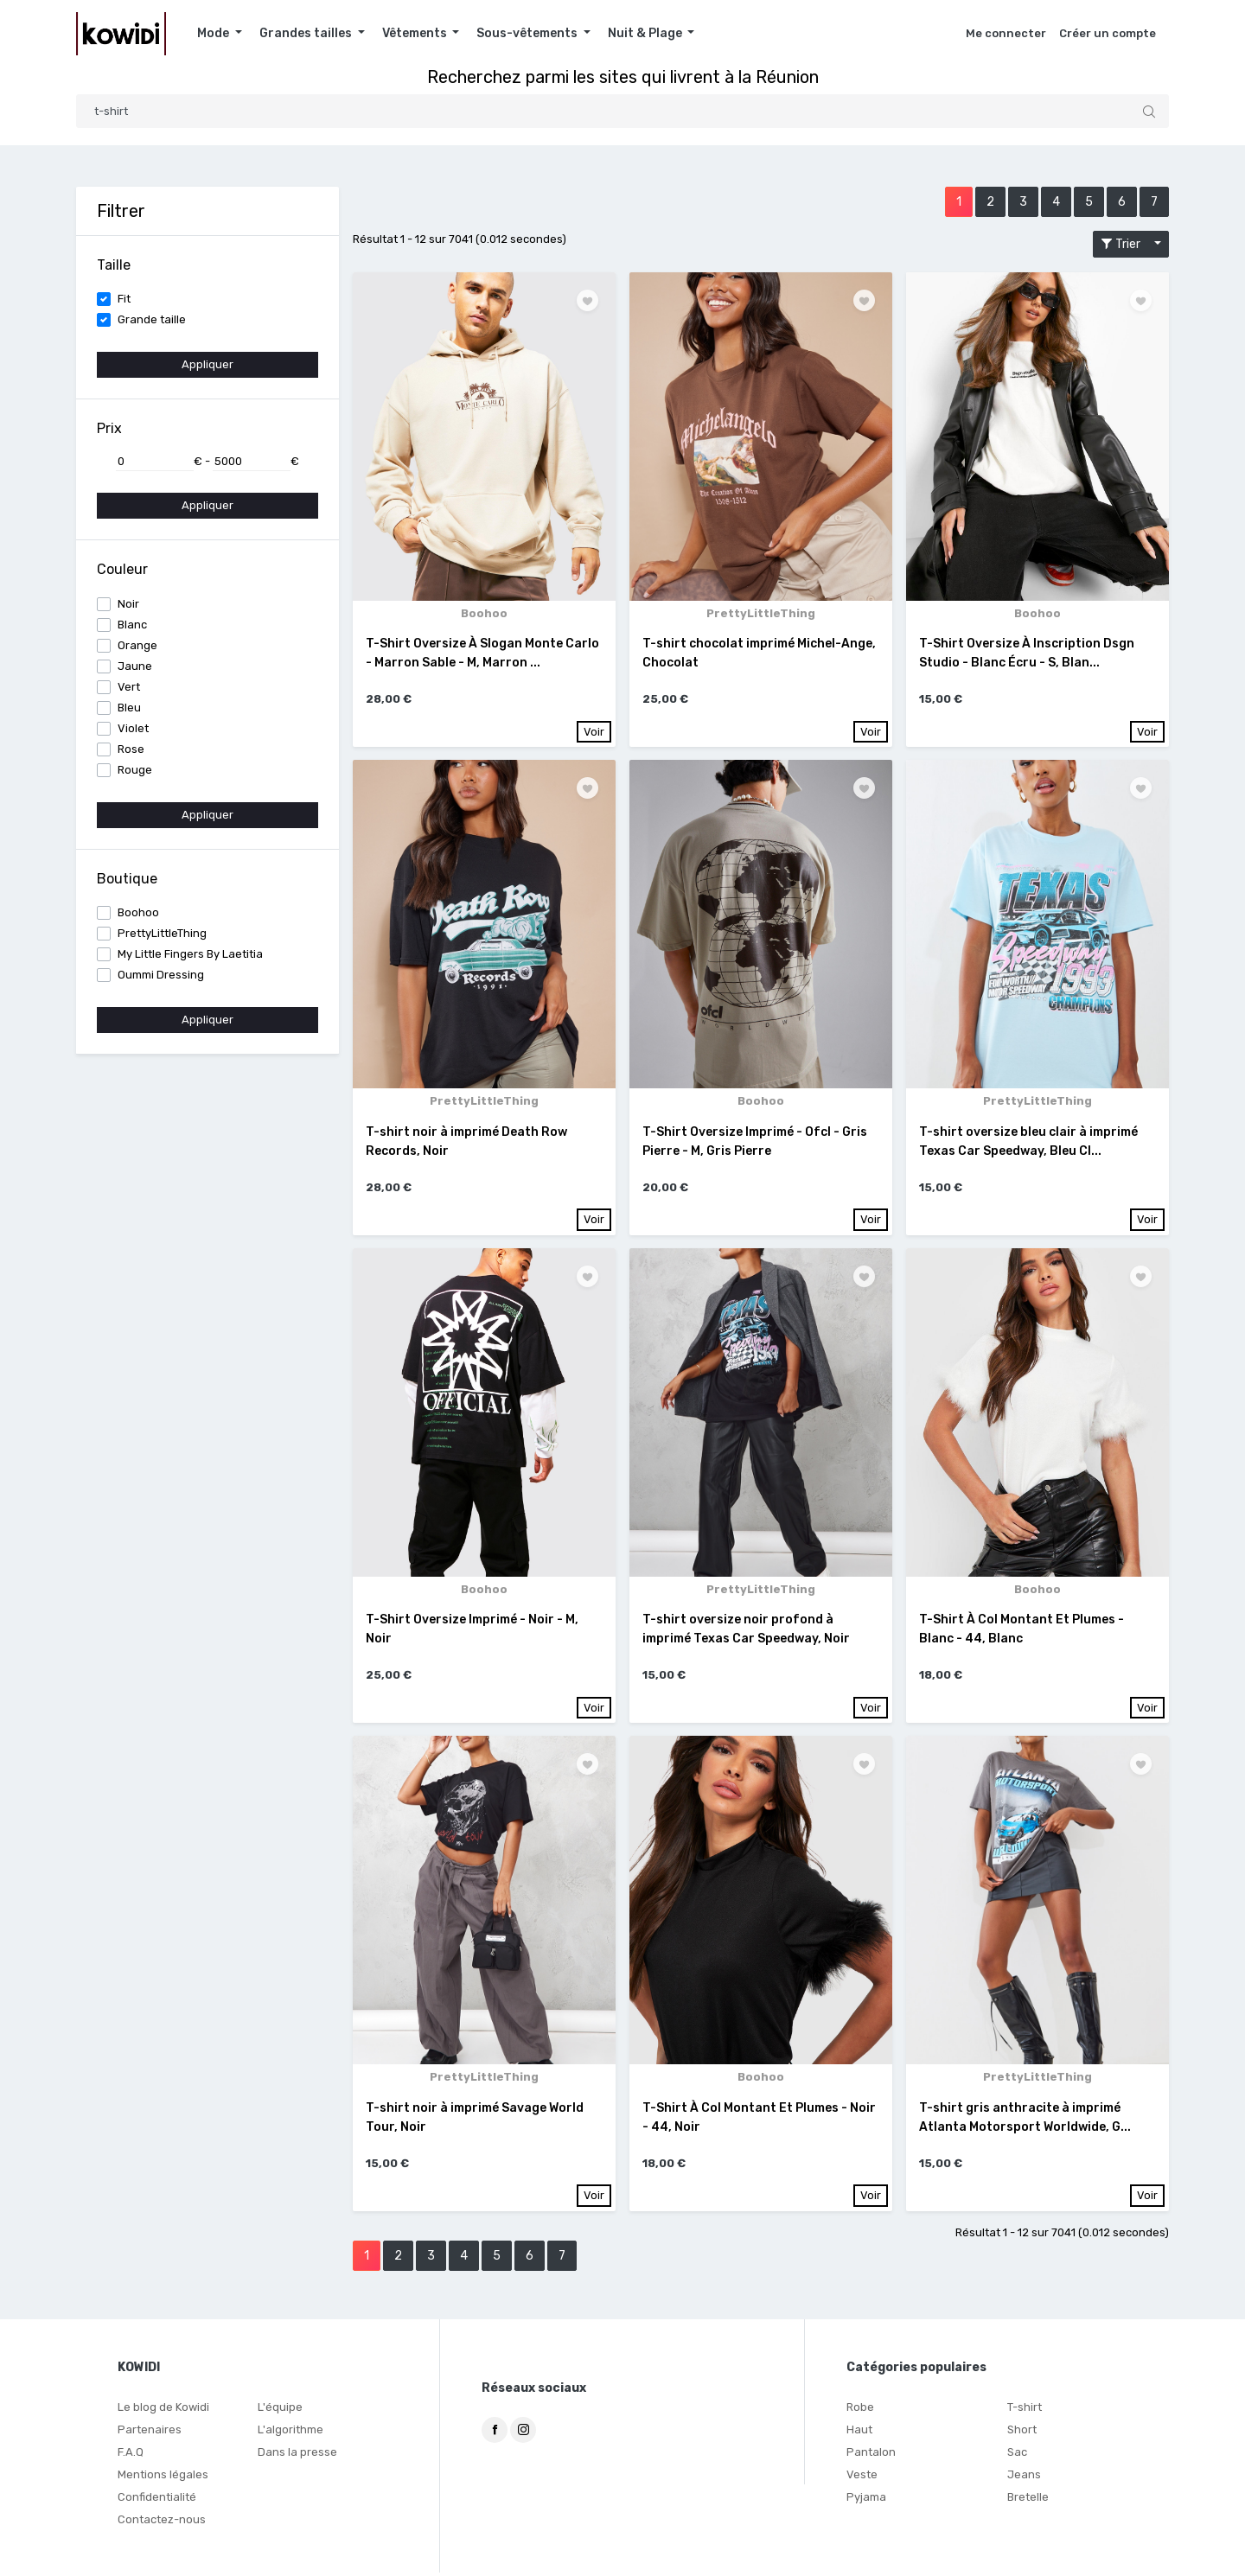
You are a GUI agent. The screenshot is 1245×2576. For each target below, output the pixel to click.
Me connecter (1006, 33)
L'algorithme (290, 2432)
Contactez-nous (162, 2522)
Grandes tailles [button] (306, 33)
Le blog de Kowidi (163, 2410)
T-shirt (1024, 2410)
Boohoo (138, 912)
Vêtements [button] (416, 33)
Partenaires (150, 2432)
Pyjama (866, 2500)
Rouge (135, 769)
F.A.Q (131, 2455)
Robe (860, 2410)
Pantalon (871, 2455)
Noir (128, 603)
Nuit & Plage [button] (646, 33)
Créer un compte (1107, 33)
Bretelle (1028, 2500)
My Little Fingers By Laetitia (190, 953)
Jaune (135, 666)
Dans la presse (297, 2455)
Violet (133, 728)
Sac (1017, 2455)
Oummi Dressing (161, 974)
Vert (129, 686)
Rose (131, 749)
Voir (594, 731)
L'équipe (280, 2410)
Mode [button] (214, 33)
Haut (859, 2432)
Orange (137, 645)
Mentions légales (163, 2477)
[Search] (622, 111)
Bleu (129, 707)
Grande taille (152, 319)
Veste (862, 2477)
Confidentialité (157, 2500)
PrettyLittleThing (162, 933)
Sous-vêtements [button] (528, 33)
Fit (124, 298)
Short (1022, 2432)
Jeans (1024, 2477)
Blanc (132, 624)
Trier (1126, 244)
